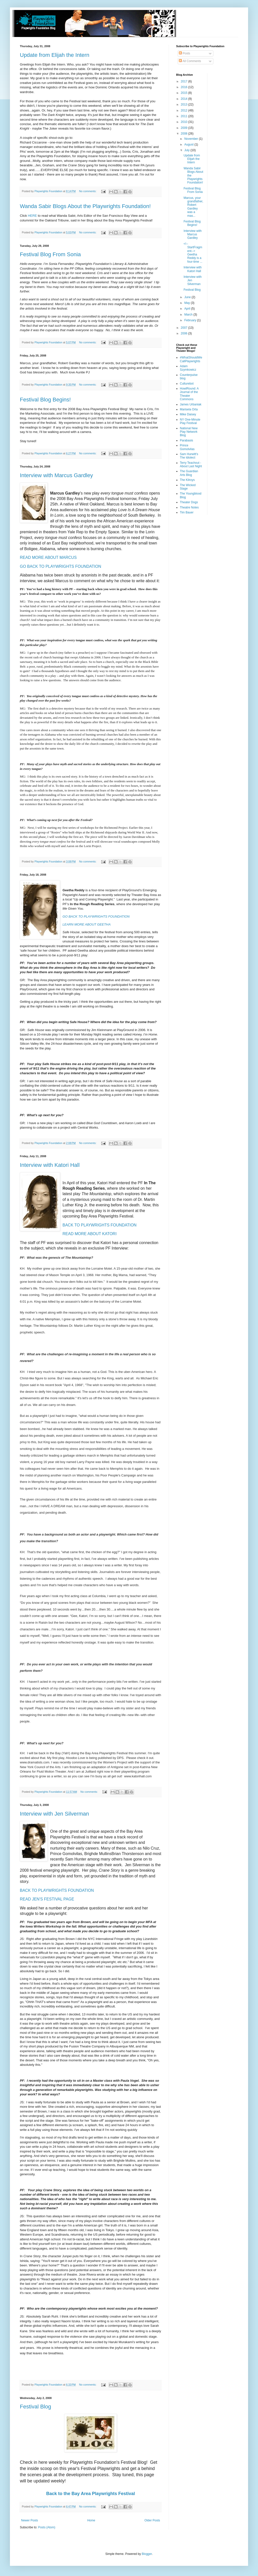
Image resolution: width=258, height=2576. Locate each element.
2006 (184, 333)
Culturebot (187, 383)
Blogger (147, 2554)
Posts (184, 53)
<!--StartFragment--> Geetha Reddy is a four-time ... (193, 252)
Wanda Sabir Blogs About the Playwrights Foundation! (85, 206)
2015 (184, 93)
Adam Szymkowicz (188, 367)
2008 (184, 133)
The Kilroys (187, 480)
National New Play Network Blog (188, 432)
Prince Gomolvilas (187, 447)
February (190, 320)
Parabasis (186, 440)
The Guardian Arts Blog (189, 472)
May (187, 303)
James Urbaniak (190, 404)
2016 (184, 87)
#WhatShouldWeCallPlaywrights (191, 359)
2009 (184, 128)
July (187, 150)
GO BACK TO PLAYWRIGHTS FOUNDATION (96, 916)
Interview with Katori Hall (50, 1165)
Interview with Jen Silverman (54, 1814)
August (189, 144)
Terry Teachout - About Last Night (191, 464)
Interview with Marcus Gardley (56, 475)
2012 (184, 110)
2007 (184, 327)
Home (91, 2520)
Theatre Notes (189, 507)
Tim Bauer (187, 512)
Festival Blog (35, 2406)
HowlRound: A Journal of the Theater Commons (189, 394)
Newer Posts (29, 2520)
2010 (184, 122)
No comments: (88, 191)
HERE (33, 215)
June (188, 297)
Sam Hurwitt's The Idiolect (189, 455)
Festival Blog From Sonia (50, 254)
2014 (184, 99)
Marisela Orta (189, 409)
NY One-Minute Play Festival (190, 421)
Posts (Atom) (46, 2527)
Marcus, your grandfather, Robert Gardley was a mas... (193, 206)
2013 (184, 104)
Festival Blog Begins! (45, 399)
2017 (184, 81)
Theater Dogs (189, 502)
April (187, 308)
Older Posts (152, 2520)
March (189, 314)
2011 (184, 116)
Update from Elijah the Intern (54, 55)
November (191, 139)
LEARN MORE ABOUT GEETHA (87, 924)
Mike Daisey (188, 414)
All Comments (190, 61)
